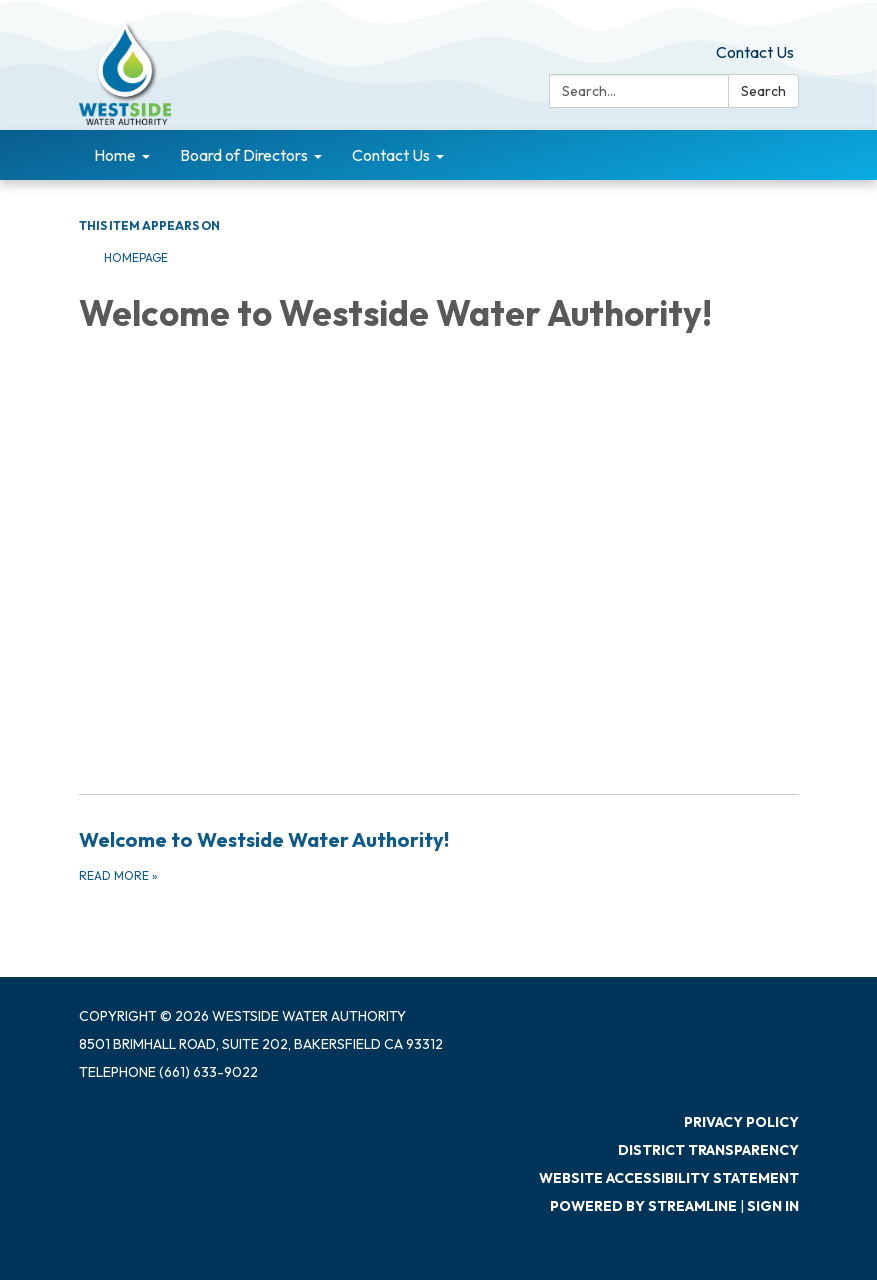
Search (763, 91)
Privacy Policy (741, 1122)
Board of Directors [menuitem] (244, 155)
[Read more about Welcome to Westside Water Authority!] (439, 855)
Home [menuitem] (115, 155)
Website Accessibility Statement (669, 1178)
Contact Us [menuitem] (391, 155)
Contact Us (755, 52)
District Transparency (708, 1150)
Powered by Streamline (643, 1206)
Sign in (773, 1206)
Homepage (136, 257)
